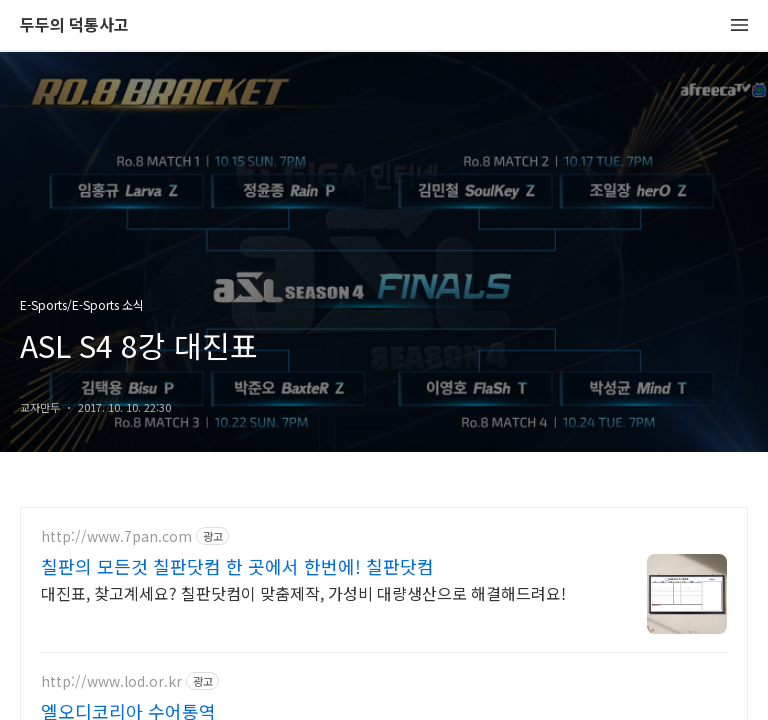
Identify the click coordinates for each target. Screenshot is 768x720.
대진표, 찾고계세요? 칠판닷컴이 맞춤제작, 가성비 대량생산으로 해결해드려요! (303, 592)
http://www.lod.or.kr (111, 681)
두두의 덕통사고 (74, 25)
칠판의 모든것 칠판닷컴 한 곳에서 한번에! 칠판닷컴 (237, 566)
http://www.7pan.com (116, 536)
